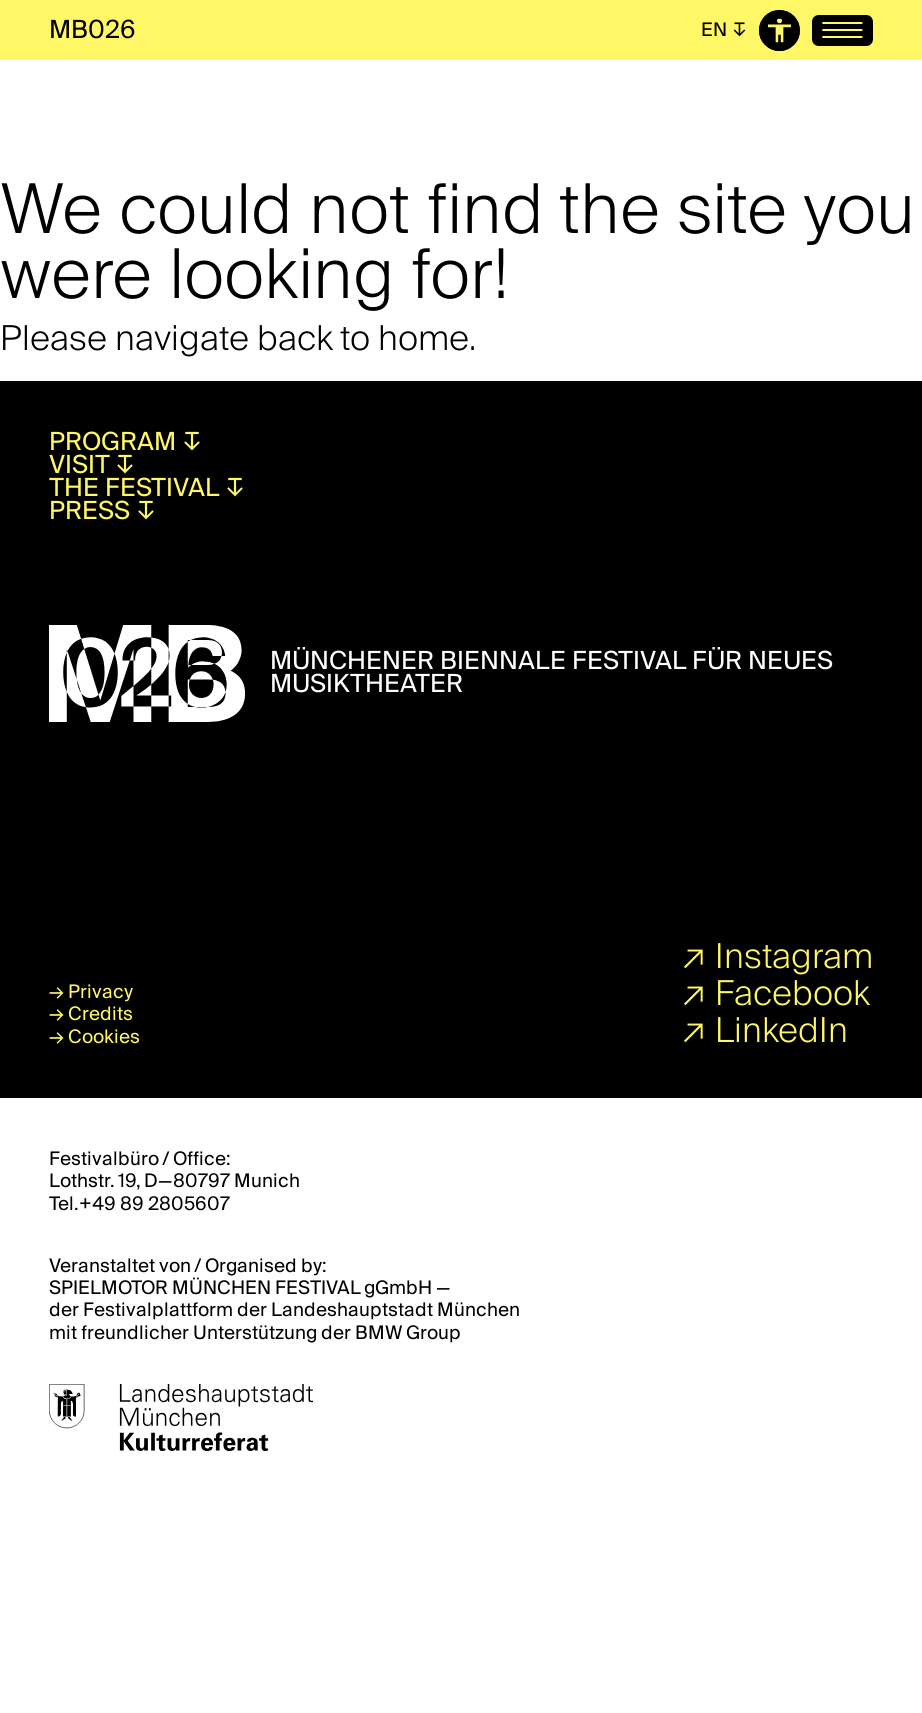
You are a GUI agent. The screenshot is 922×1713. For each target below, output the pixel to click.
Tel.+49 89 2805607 (139, 1204)
